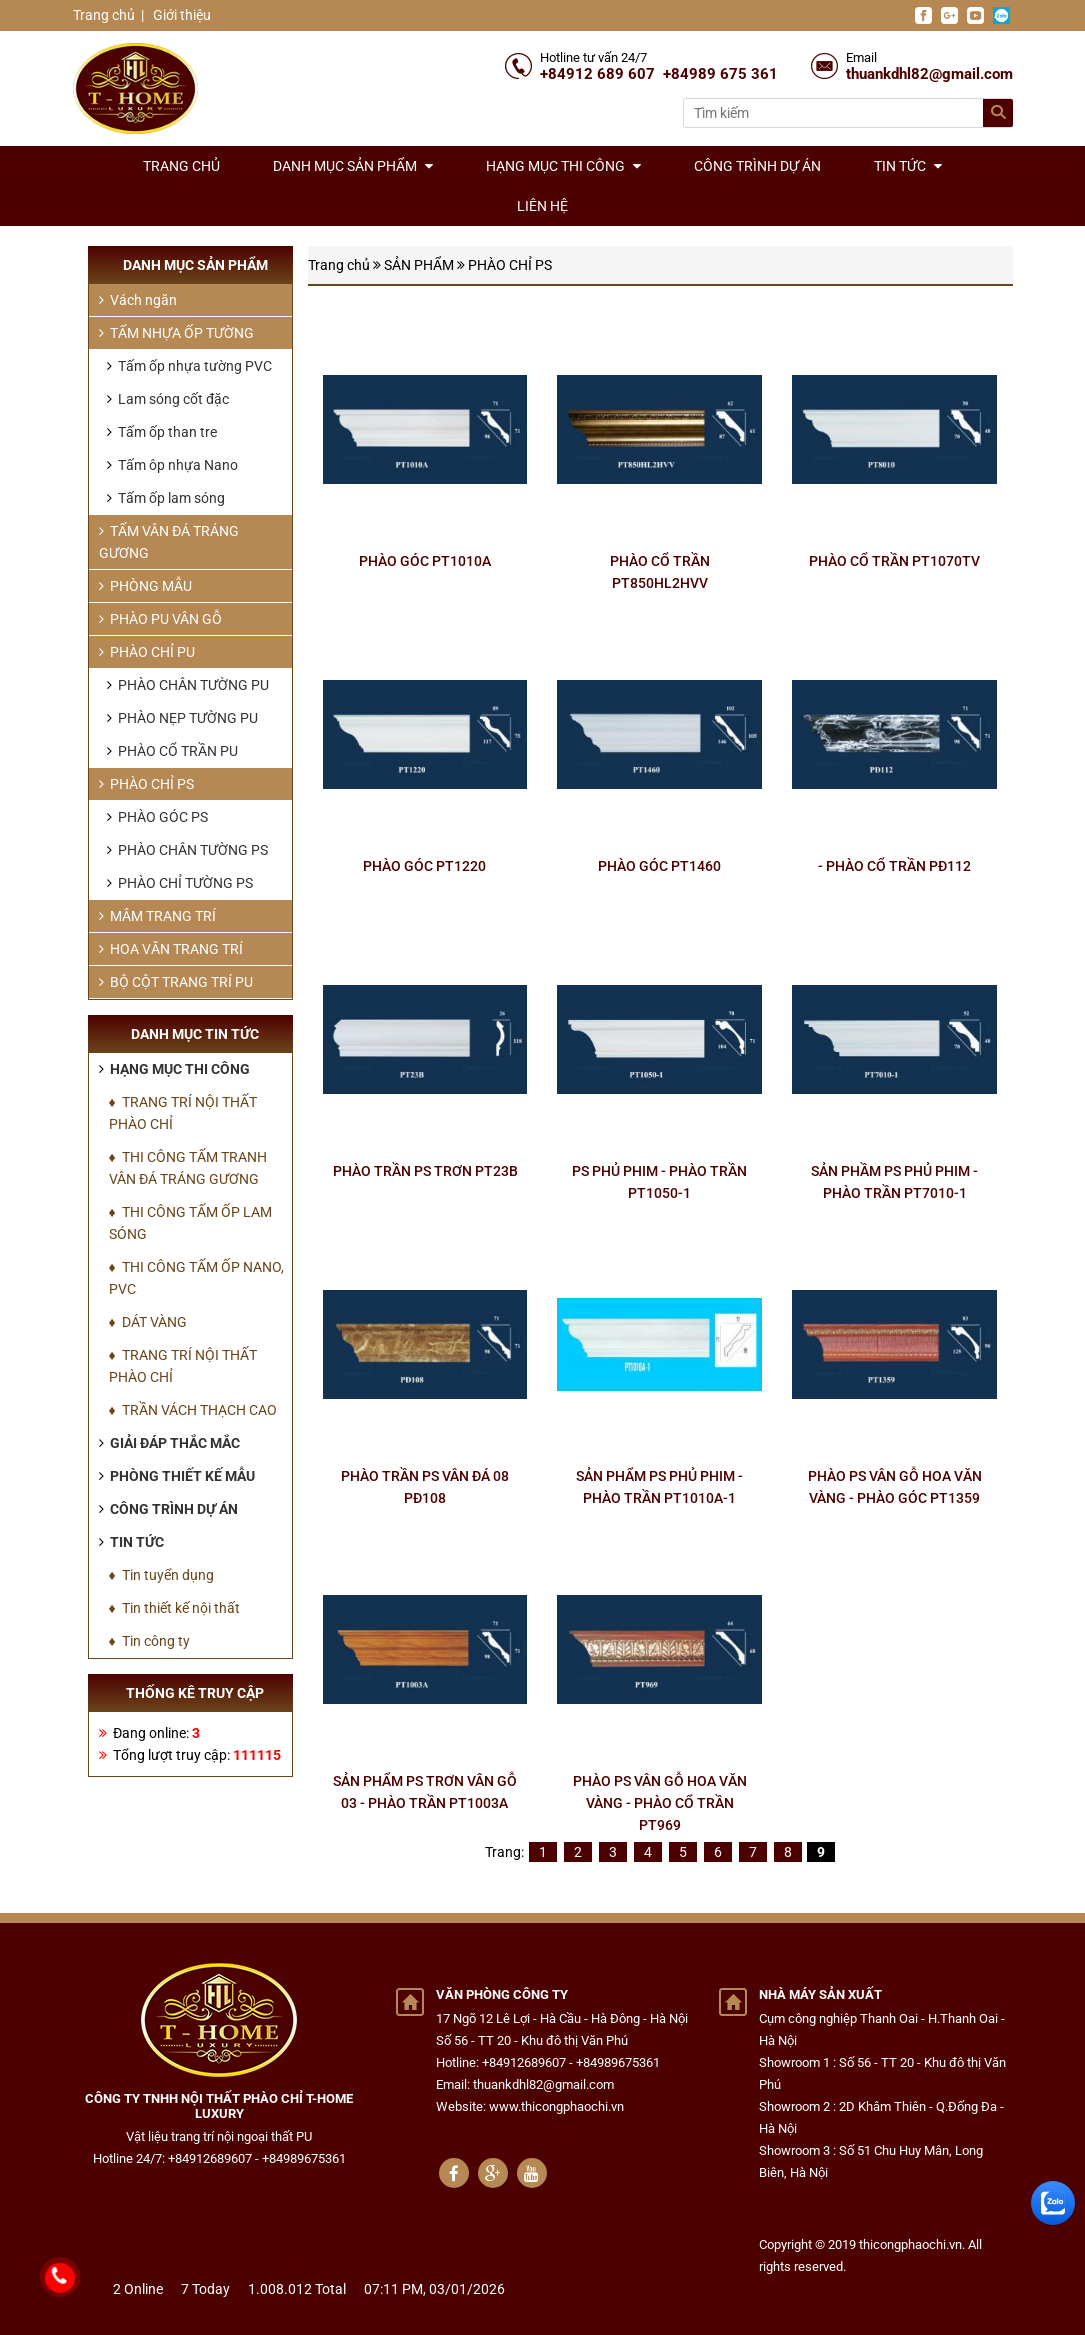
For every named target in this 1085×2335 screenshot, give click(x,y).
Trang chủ (104, 15)
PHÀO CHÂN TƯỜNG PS (187, 850)
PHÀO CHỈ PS (510, 265)
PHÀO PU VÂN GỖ (160, 619)
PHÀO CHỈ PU (147, 652)
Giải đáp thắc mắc (169, 1443)
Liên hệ (542, 206)
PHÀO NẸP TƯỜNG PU (182, 718)
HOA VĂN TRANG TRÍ (171, 949)
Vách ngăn (138, 300)
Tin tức (908, 166)
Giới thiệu (180, 15)
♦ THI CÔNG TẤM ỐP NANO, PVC (196, 1278)
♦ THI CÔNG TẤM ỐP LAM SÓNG (190, 1223)
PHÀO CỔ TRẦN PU (172, 751)
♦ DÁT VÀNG (148, 1322)
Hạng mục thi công (563, 166)
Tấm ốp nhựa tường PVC (189, 366)
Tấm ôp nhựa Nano (172, 465)
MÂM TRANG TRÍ (157, 916)
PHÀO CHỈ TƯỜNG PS (180, 883)
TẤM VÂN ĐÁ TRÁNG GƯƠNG (169, 542)
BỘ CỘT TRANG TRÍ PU (176, 982)
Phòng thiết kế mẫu (177, 1476)
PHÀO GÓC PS (157, 817)
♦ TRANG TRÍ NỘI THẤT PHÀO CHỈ (183, 1113)
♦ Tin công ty (149, 1641)
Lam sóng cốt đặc (168, 399)
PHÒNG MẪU (145, 586)
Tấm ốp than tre (162, 432)
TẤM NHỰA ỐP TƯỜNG (176, 333)
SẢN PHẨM (419, 265)
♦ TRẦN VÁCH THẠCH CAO (193, 1410)
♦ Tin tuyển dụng (161, 1575)
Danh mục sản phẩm (353, 166)
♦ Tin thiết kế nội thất (174, 1608)
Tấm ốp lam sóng (166, 498)
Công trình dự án (757, 166)
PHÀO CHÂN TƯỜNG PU (188, 685)
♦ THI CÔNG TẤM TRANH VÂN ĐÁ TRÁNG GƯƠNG (188, 1168)
